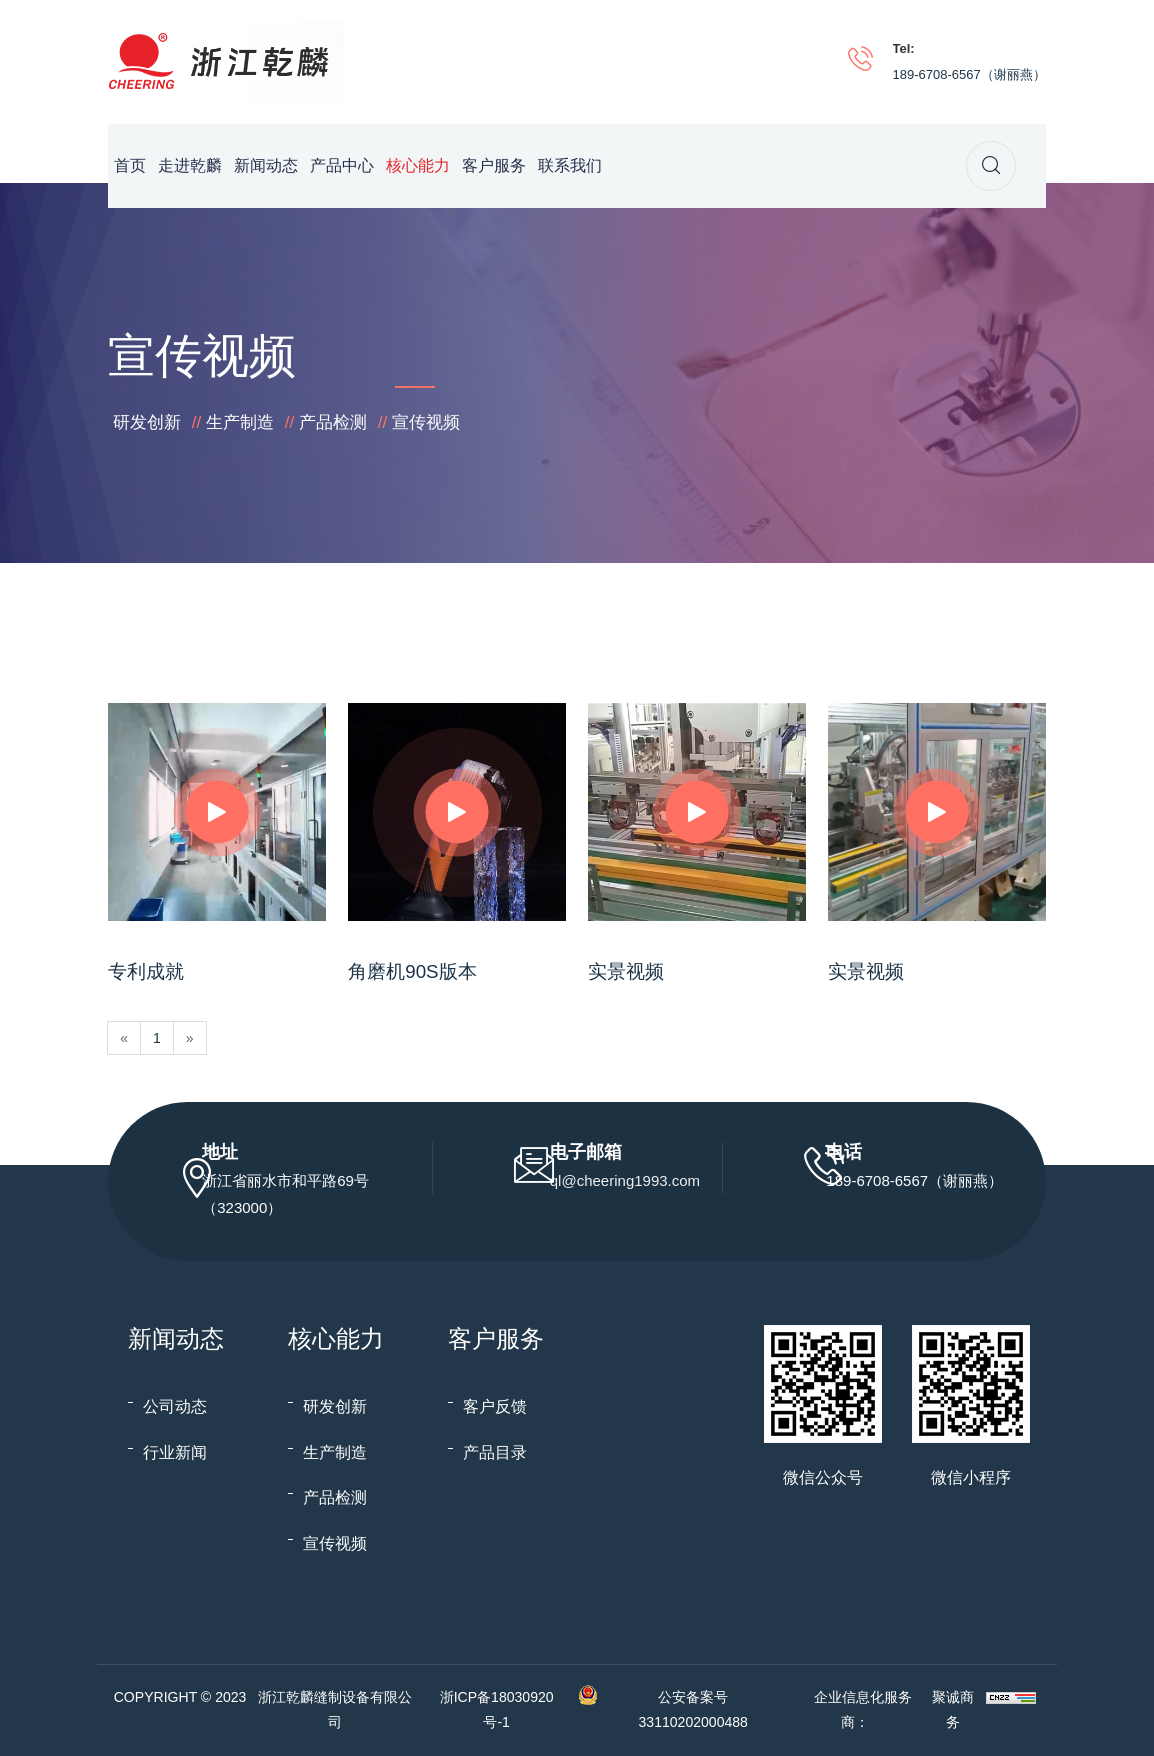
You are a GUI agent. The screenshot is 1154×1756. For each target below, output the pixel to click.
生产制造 (240, 422)
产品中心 (342, 165)
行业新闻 (175, 1452)
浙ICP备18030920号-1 (497, 1709)
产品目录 (495, 1452)
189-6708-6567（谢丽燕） (969, 74)
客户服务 (494, 165)
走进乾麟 (190, 165)
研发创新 (147, 422)
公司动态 (175, 1406)
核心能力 (418, 165)
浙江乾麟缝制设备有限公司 (335, 1709)
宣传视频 (426, 422)
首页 (130, 165)
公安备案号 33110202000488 (693, 1709)
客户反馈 (495, 1406)
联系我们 (570, 165)
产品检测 (333, 422)
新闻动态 (266, 165)
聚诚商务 (953, 1709)
